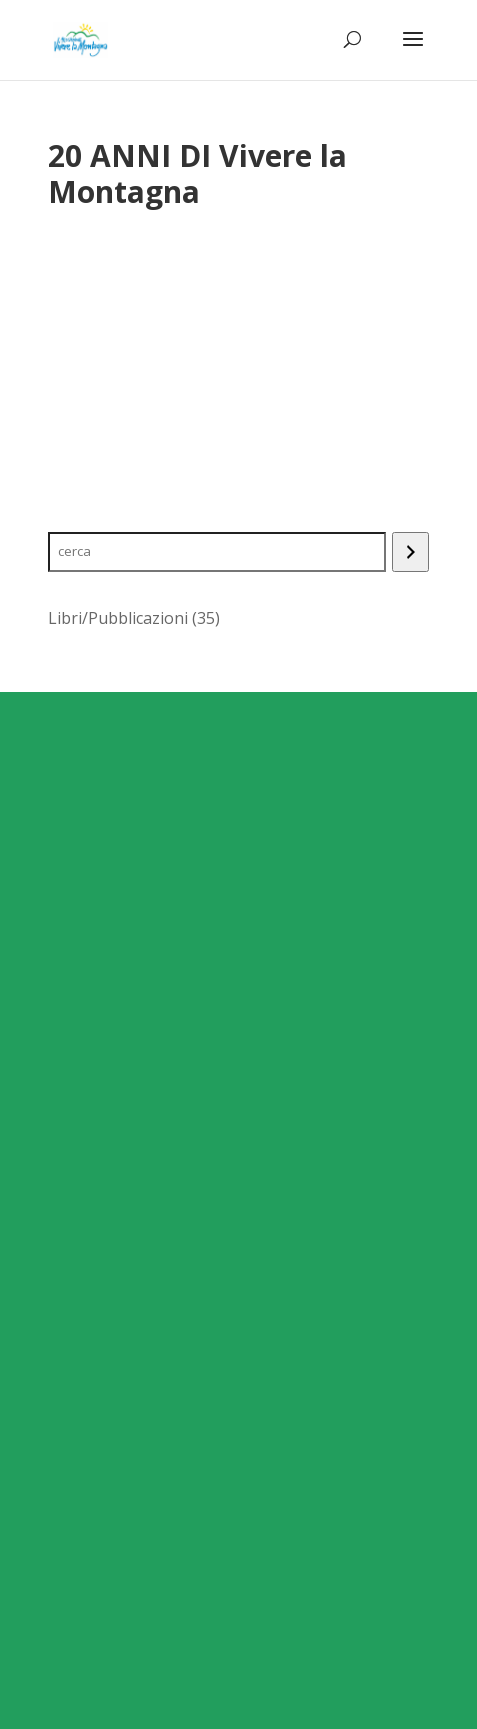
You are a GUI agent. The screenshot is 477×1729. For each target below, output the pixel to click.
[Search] (410, 552)
